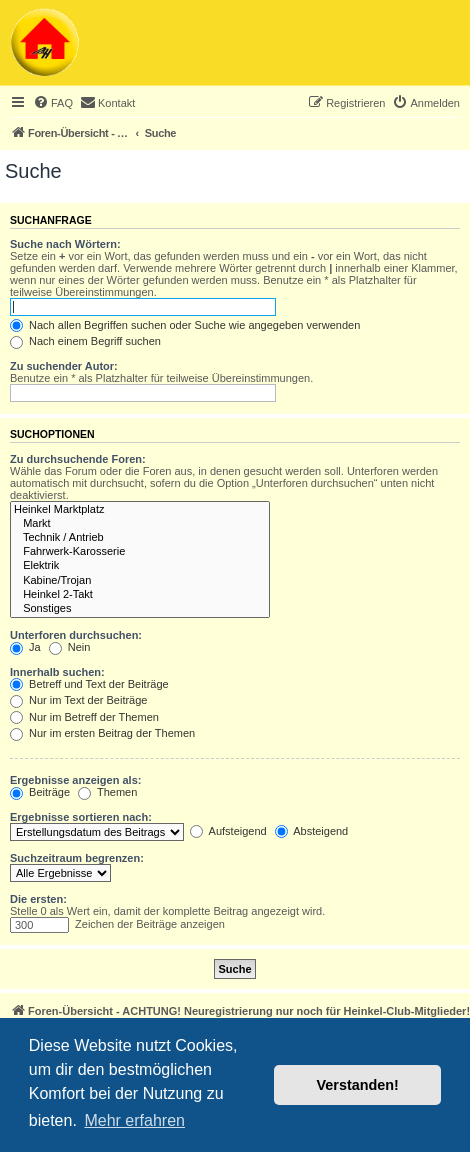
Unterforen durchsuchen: (76, 635)
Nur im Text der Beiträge (78, 700)
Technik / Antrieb (140, 538)
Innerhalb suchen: (57, 672)
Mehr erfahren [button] (134, 1120)
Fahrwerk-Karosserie (140, 552)
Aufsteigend (228, 831)
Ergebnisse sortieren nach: (81, 817)
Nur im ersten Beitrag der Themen (102, 733)
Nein (70, 647)
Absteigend (312, 831)
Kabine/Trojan (140, 581)
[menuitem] (53, 103)
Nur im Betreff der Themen (84, 717)
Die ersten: (38, 899)
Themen (107, 792)
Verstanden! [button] (358, 1085)
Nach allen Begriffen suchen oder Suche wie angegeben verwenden (185, 325)
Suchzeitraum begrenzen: (77, 858)
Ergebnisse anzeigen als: (75, 780)
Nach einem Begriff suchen (85, 341)
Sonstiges (140, 609)
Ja (25, 647)
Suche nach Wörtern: (65, 244)
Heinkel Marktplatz (140, 510)
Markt (140, 524)
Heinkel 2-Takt (140, 595)
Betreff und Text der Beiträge (89, 684)
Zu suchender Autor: (64, 366)
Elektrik (140, 566)
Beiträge (40, 792)
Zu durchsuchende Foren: (78, 459)
